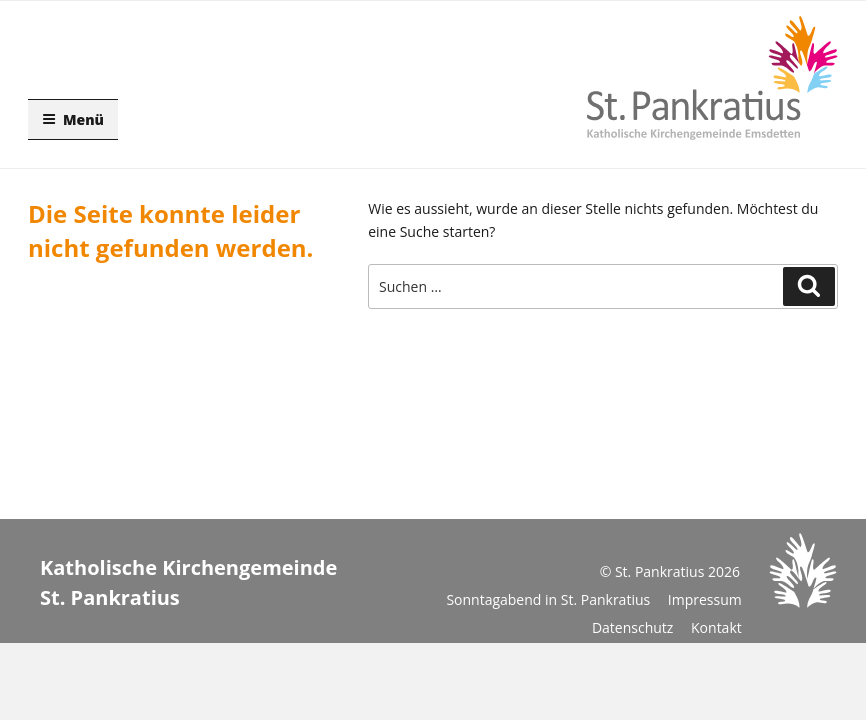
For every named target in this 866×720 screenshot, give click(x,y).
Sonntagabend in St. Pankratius (548, 599)
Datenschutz (632, 627)
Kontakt (716, 627)
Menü (73, 119)
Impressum (705, 599)
